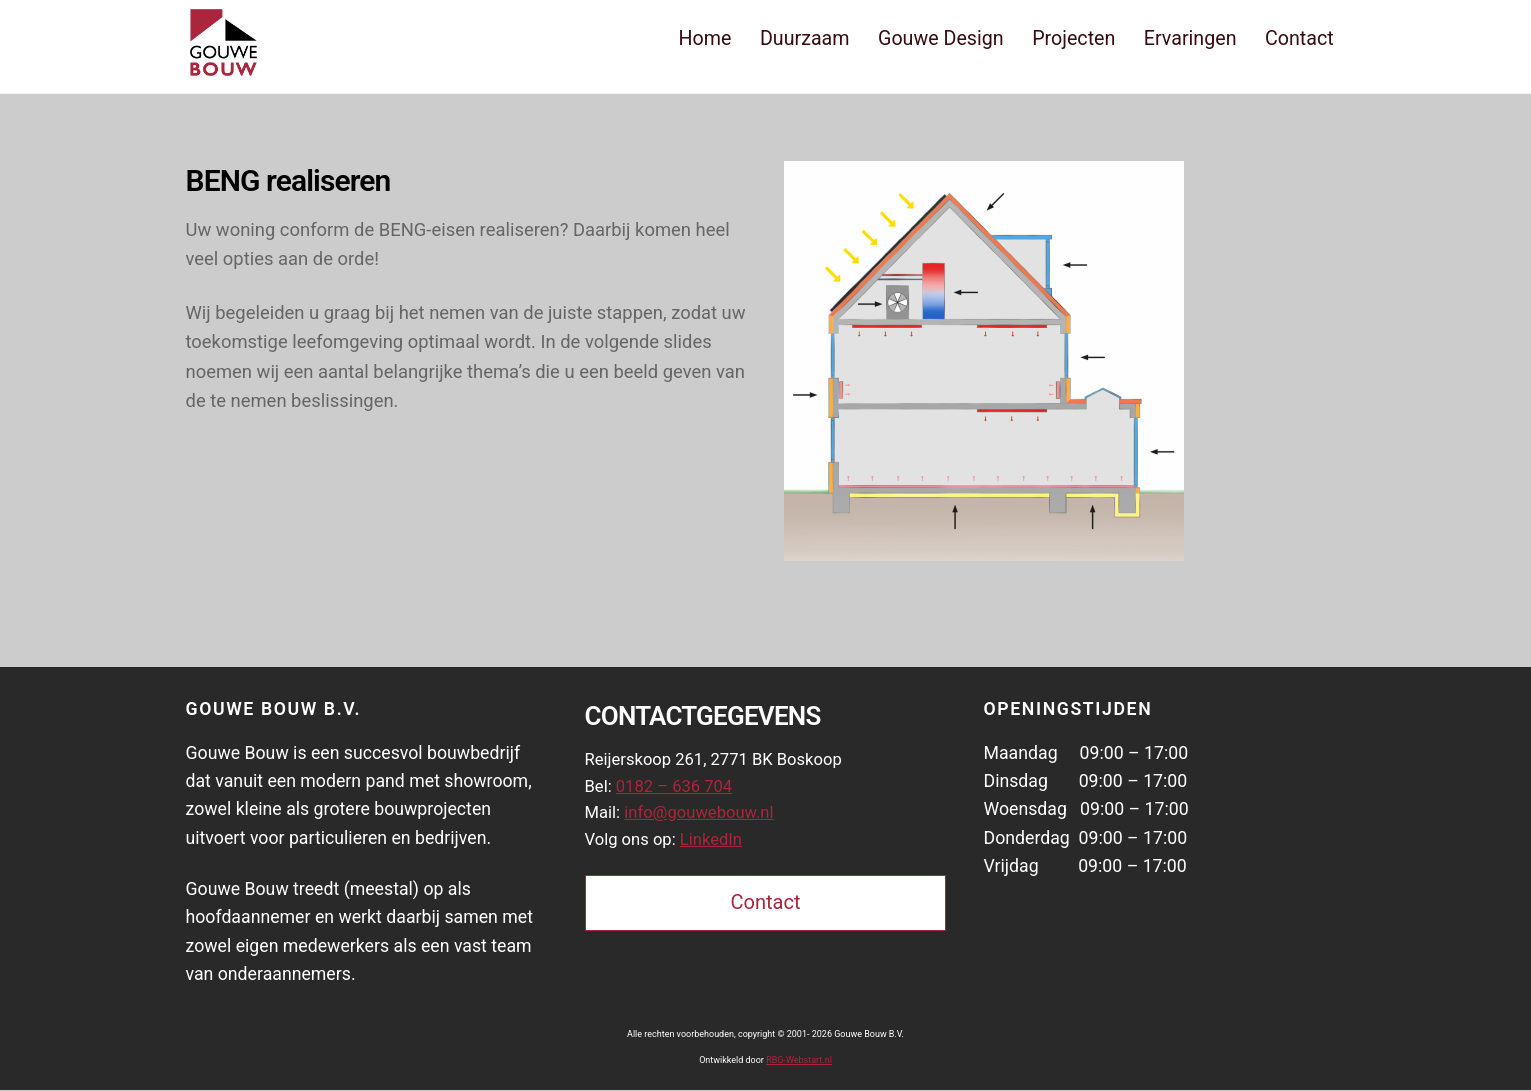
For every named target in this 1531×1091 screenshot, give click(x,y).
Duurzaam (805, 38)
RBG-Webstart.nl (799, 1061)
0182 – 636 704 (680, 791)
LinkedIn (719, 847)
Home (705, 38)
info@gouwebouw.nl (707, 819)
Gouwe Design (941, 38)
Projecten (1073, 38)
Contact (1299, 38)
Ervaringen (1190, 38)
